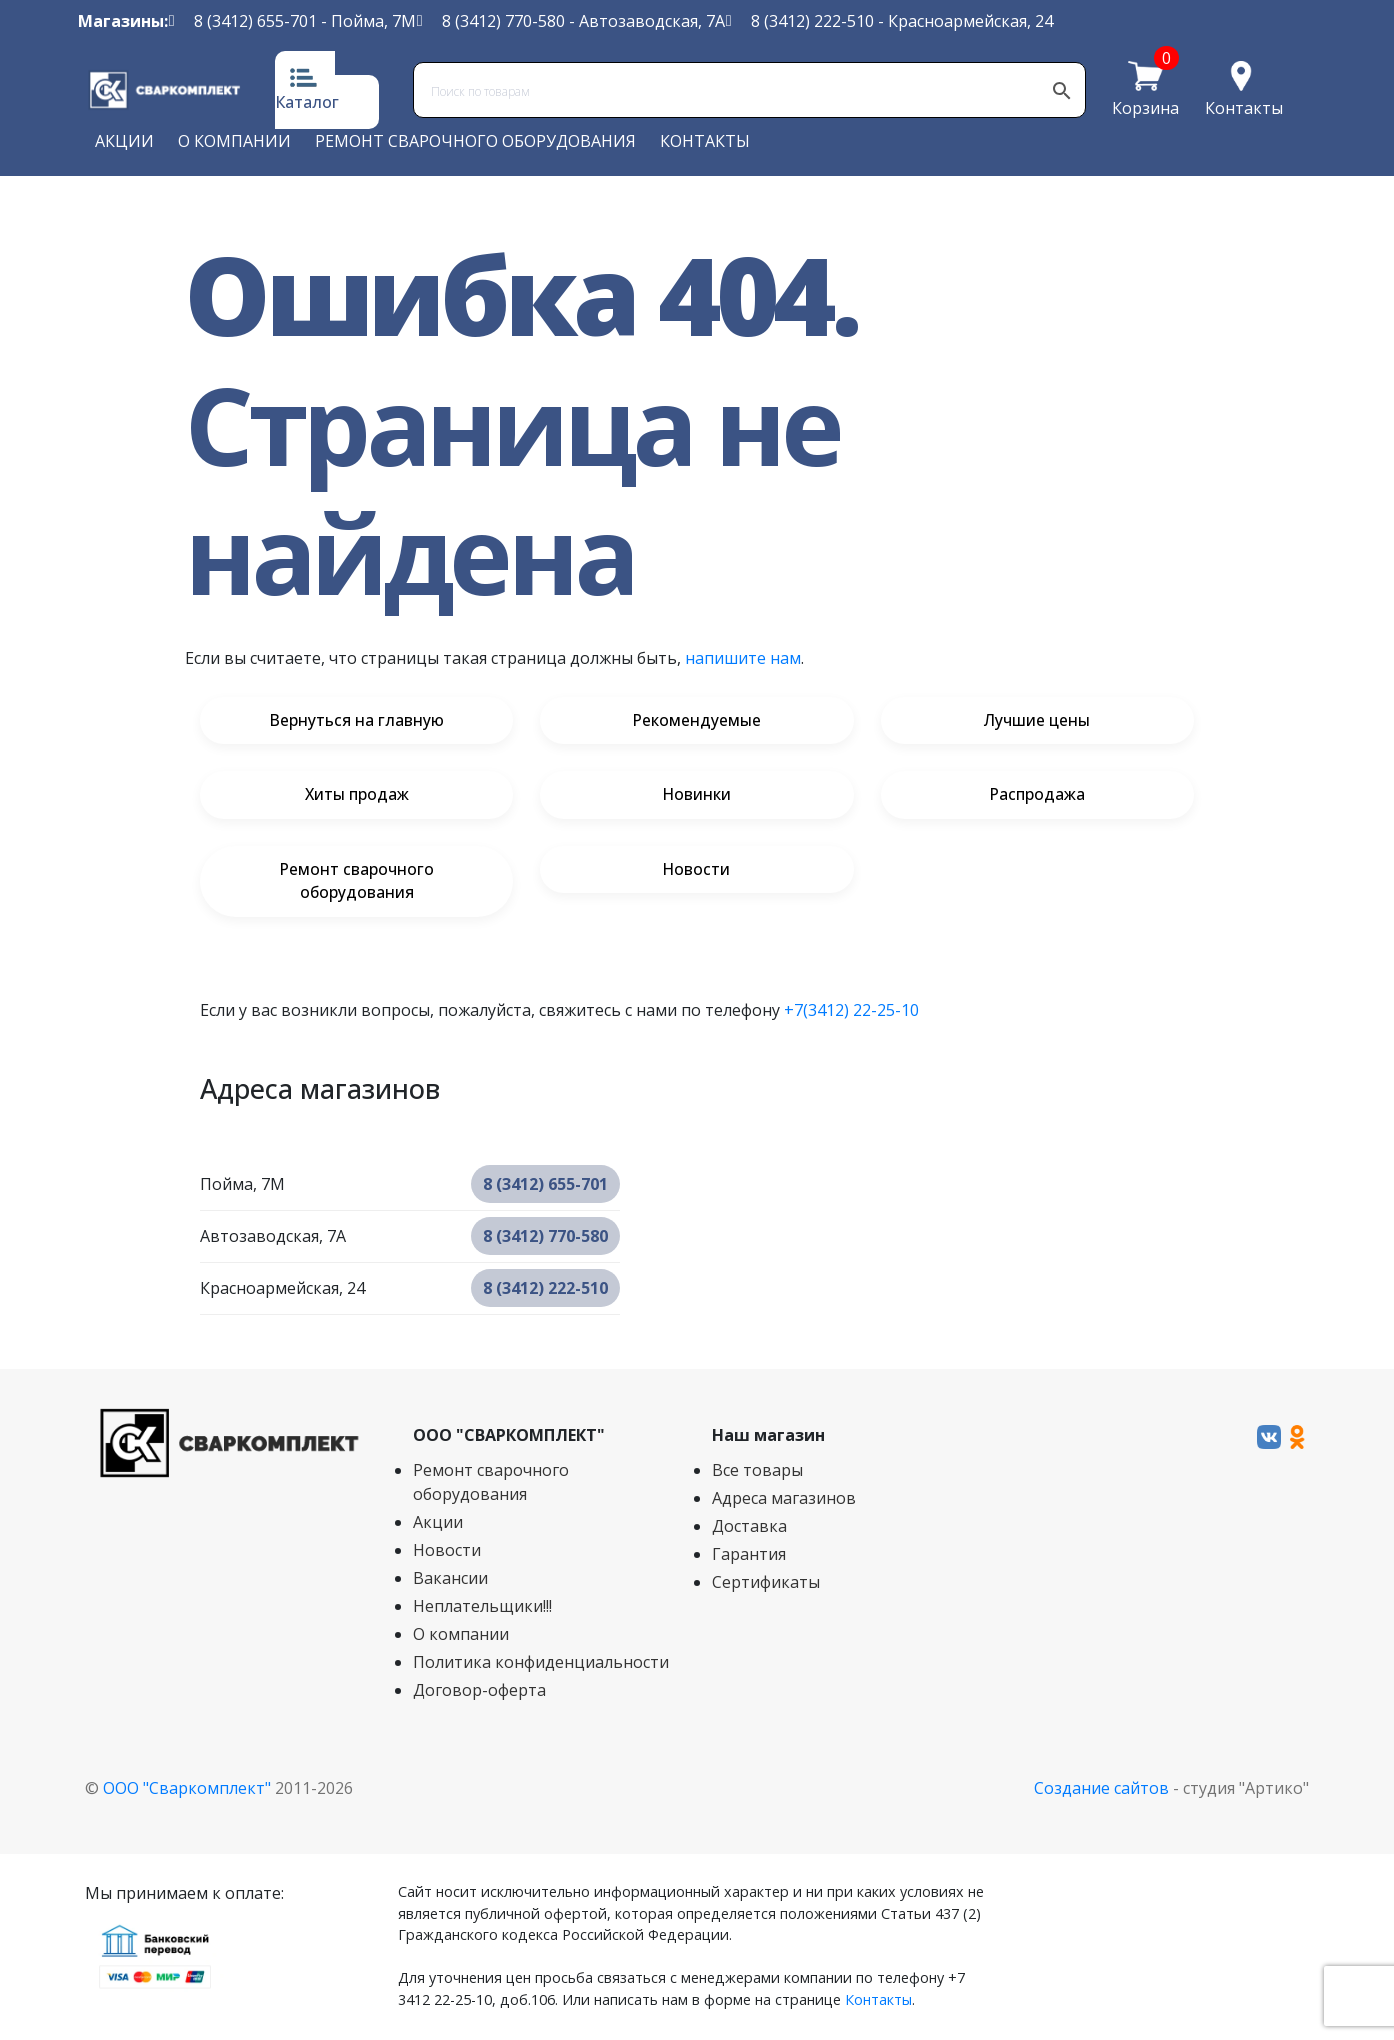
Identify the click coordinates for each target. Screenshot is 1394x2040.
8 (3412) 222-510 (812, 21)
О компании (234, 141)
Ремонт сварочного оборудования (475, 141)
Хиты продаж (357, 796)
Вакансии (450, 1580)
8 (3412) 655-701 (255, 21)
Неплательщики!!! (482, 1608)
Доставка (749, 1528)
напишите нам (743, 658)
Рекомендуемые (696, 721)
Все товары (757, 1472)
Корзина (1145, 107)
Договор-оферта (479, 1692)
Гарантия (749, 1556)
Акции (124, 141)
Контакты (1244, 108)
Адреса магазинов (784, 1500)
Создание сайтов (1101, 1790)
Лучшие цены (1037, 721)
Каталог (307, 102)
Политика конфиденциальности (541, 1664)
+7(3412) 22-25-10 (851, 1012)
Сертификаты (766, 1584)
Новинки (697, 796)
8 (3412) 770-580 (503, 21)
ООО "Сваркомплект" (187, 1790)
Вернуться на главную (356, 721)
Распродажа (1037, 796)
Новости (696, 871)
